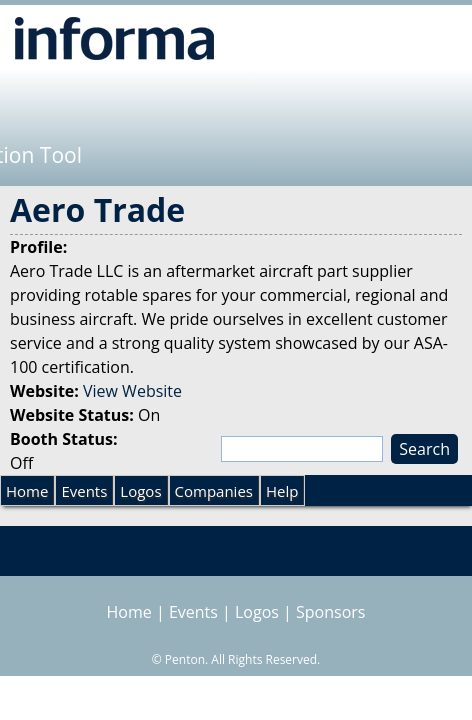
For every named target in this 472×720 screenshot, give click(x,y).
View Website (132, 391)
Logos (140, 491)
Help (282, 491)
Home (27, 491)
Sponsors (330, 612)
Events (84, 491)
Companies (214, 491)
